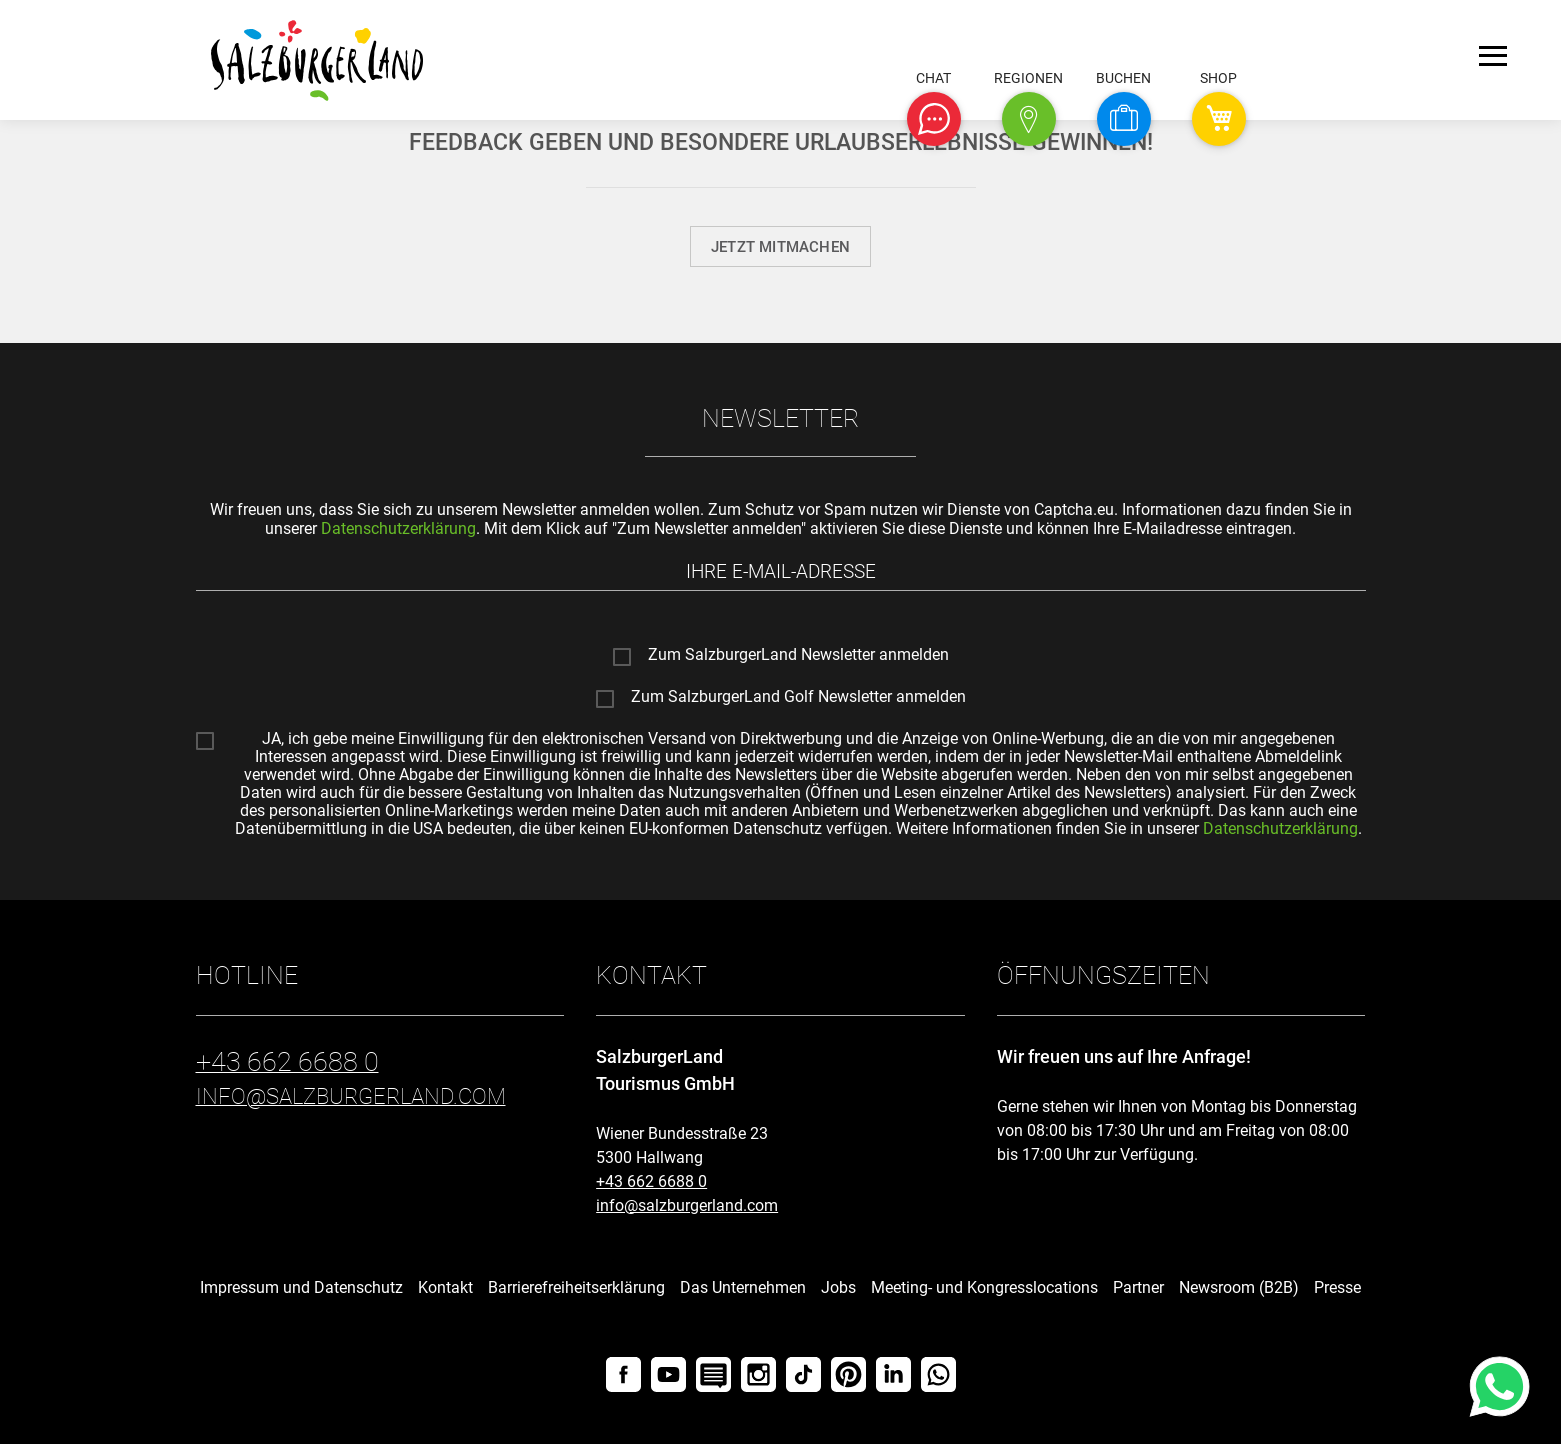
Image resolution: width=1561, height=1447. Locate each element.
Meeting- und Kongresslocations (984, 1290)
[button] (934, 119)
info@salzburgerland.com (687, 1208)
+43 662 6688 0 (651, 1184)
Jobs (838, 1290)
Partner (1138, 1290)
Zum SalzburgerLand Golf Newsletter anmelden (798, 701)
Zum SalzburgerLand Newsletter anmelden (798, 659)
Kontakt (445, 1290)
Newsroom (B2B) (1239, 1290)
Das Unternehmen (743, 1290)
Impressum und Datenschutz (301, 1290)
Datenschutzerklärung (398, 528)
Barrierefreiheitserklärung (576, 1290)
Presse (1337, 1290)
